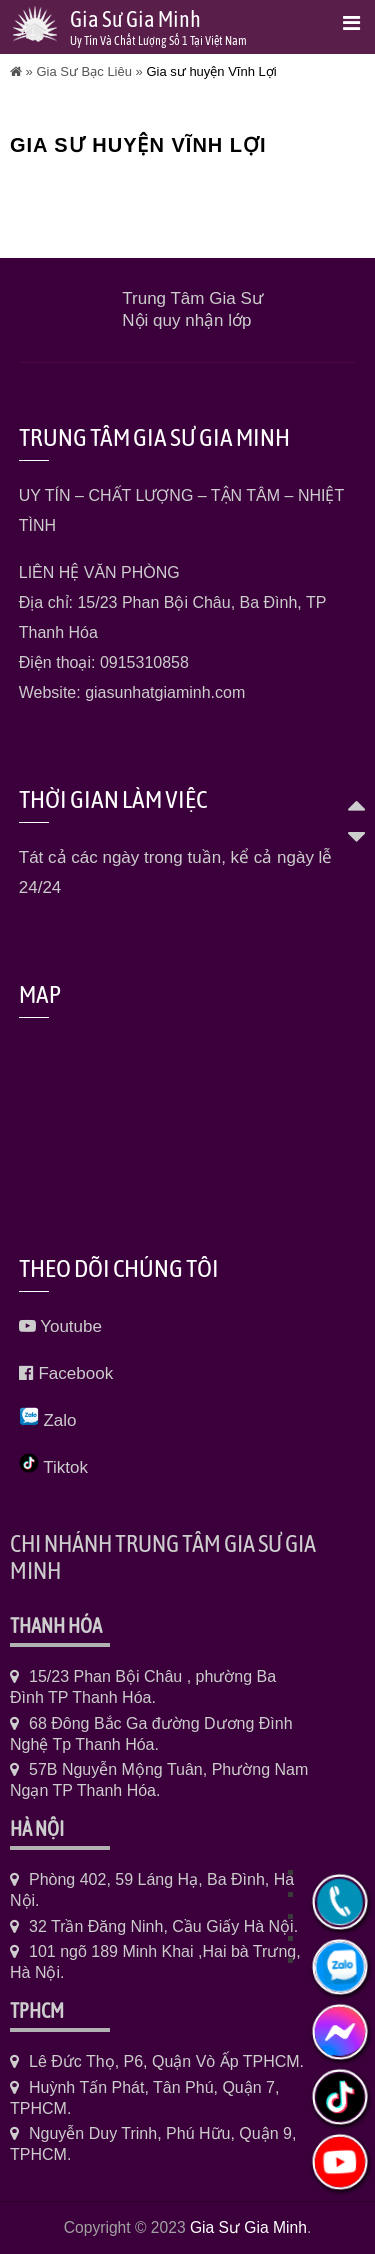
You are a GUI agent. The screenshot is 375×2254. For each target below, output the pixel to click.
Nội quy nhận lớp (186, 320)
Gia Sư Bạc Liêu (84, 71)
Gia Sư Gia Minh (248, 2227)
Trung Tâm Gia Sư (192, 298)
